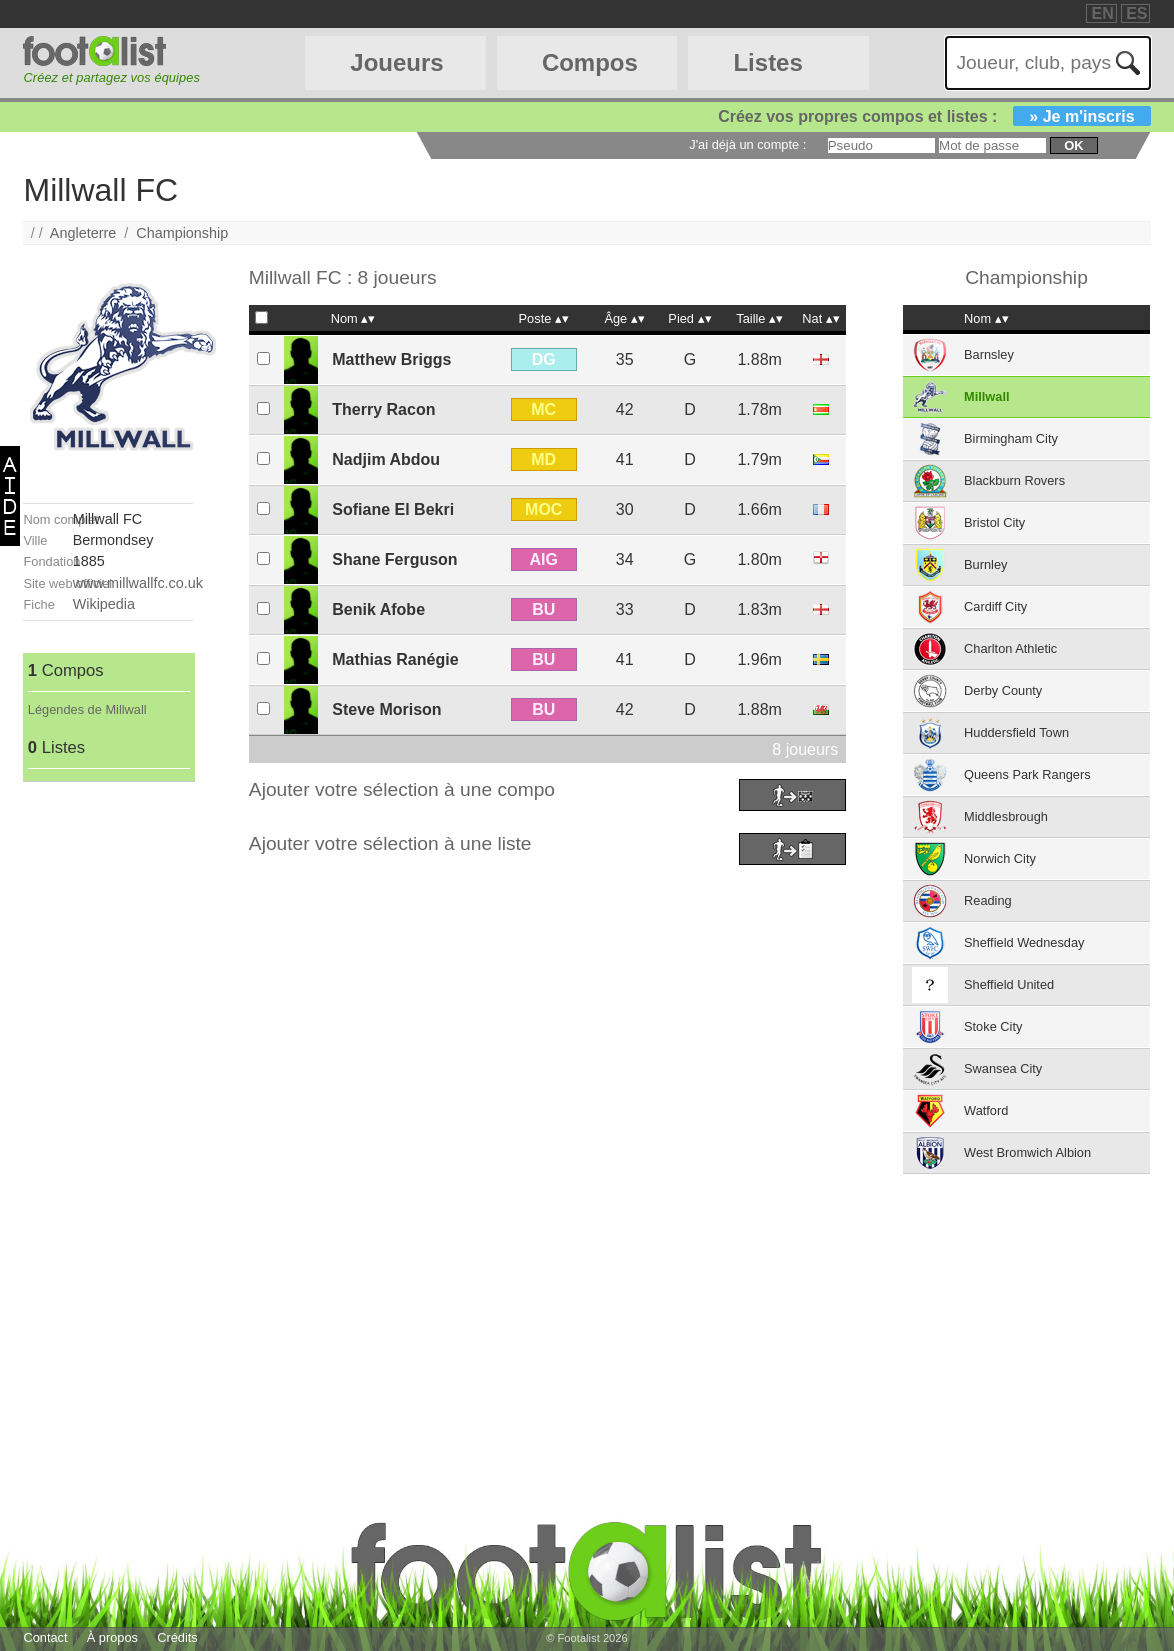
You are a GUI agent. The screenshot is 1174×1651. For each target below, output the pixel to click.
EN (1102, 13)
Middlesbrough (1006, 816)
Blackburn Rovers (1014, 480)
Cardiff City (995, 606)
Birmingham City (1011, 438)
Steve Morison (386, 709)
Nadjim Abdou (386, 459)
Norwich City (1000, 858)
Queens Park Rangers (1027, 774)
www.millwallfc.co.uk (138, 583)
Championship (182, 233)
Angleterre (83, 233)
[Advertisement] (107, 1082)
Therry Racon (383, 409)
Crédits (177, 1637)
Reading (988, 900)
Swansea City (1003, 1068)
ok (1073, 145)
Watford (986, 1110)
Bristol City (994, 522)
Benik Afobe (378, 609)
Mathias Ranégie (395, 659)
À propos (112, 1637)
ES (1136, 13)
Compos (590, 62)
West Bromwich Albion (1027, 1152)
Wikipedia (104, 604)
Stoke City (993, 1026)
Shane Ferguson (394, 559)
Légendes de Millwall (87, 709)
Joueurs (396, 62)
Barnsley (989, 354)
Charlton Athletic (1010, 648)
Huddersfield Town (1016, 732)
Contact (45, 1637)
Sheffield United (1009, 984)
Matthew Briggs (391, 359)
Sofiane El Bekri (393, 509)
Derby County (1003, 690)
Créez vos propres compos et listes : (934, 116)
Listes (767, 62)
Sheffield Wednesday (1024, 942)
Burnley (985, 564)
